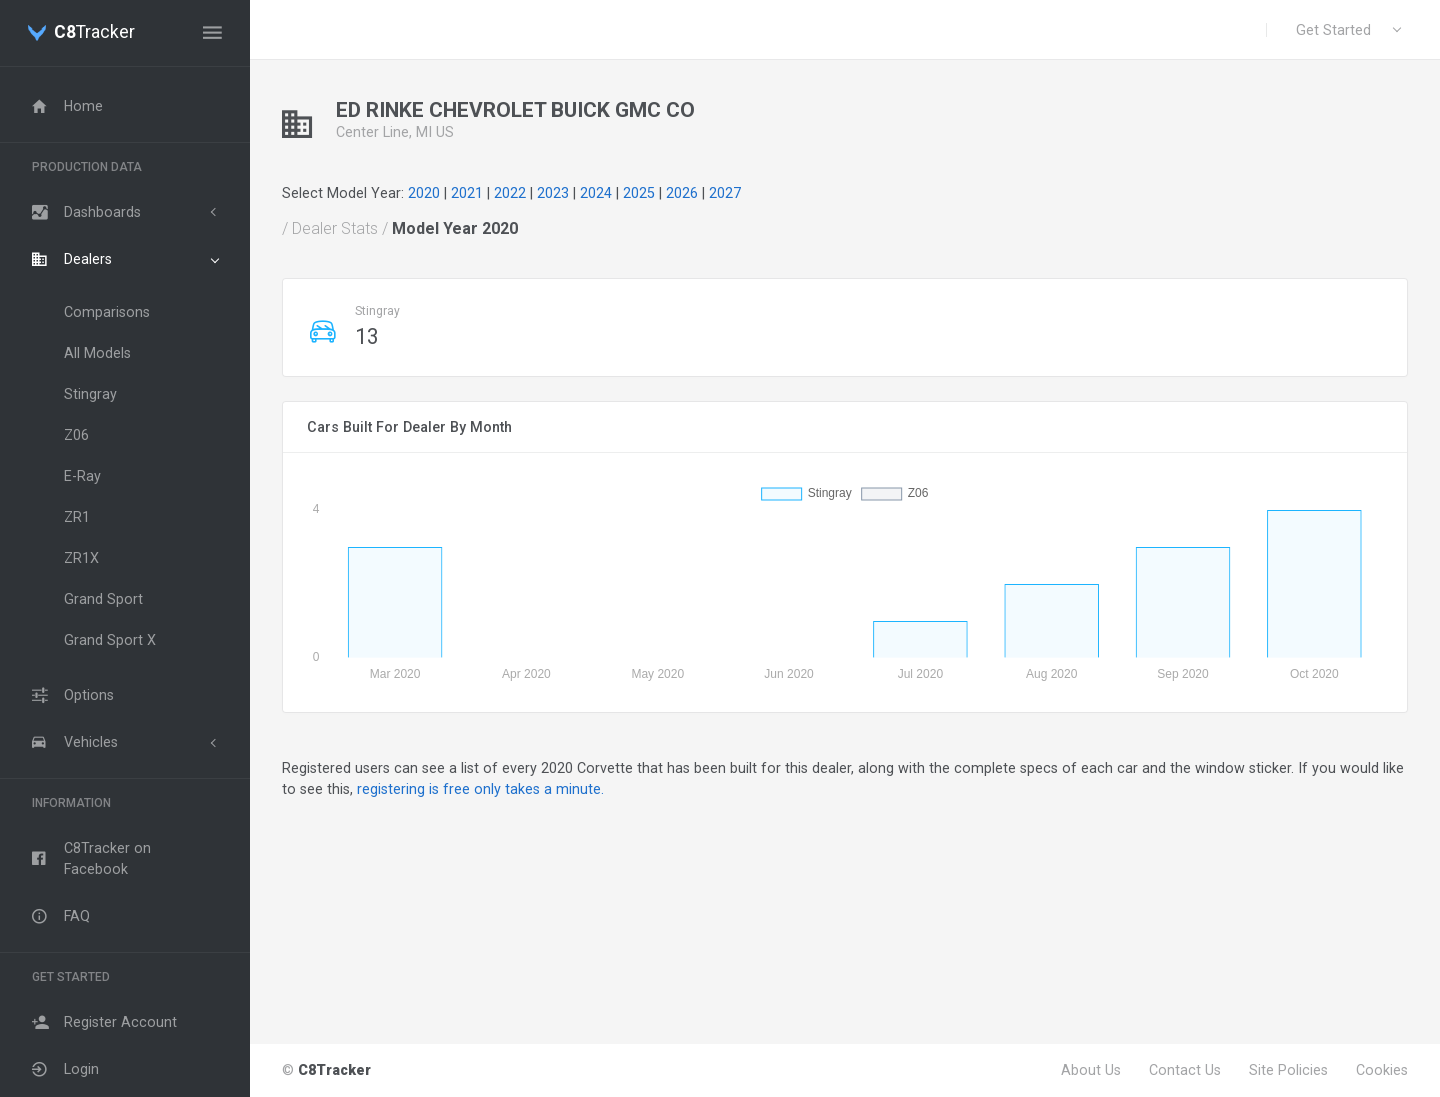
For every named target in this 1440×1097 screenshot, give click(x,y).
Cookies (1382, 1070)
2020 (424, 193)
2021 (467, 193)
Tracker (94, 33)
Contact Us (1185, 1070)
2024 (596, 193)
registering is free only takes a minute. (480, 789)
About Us (1091, 1070)
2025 (639, 193)
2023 (553, 193)
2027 (725, 193)
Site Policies (1288, 1070)
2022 (510, 193)
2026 (682, 193)
